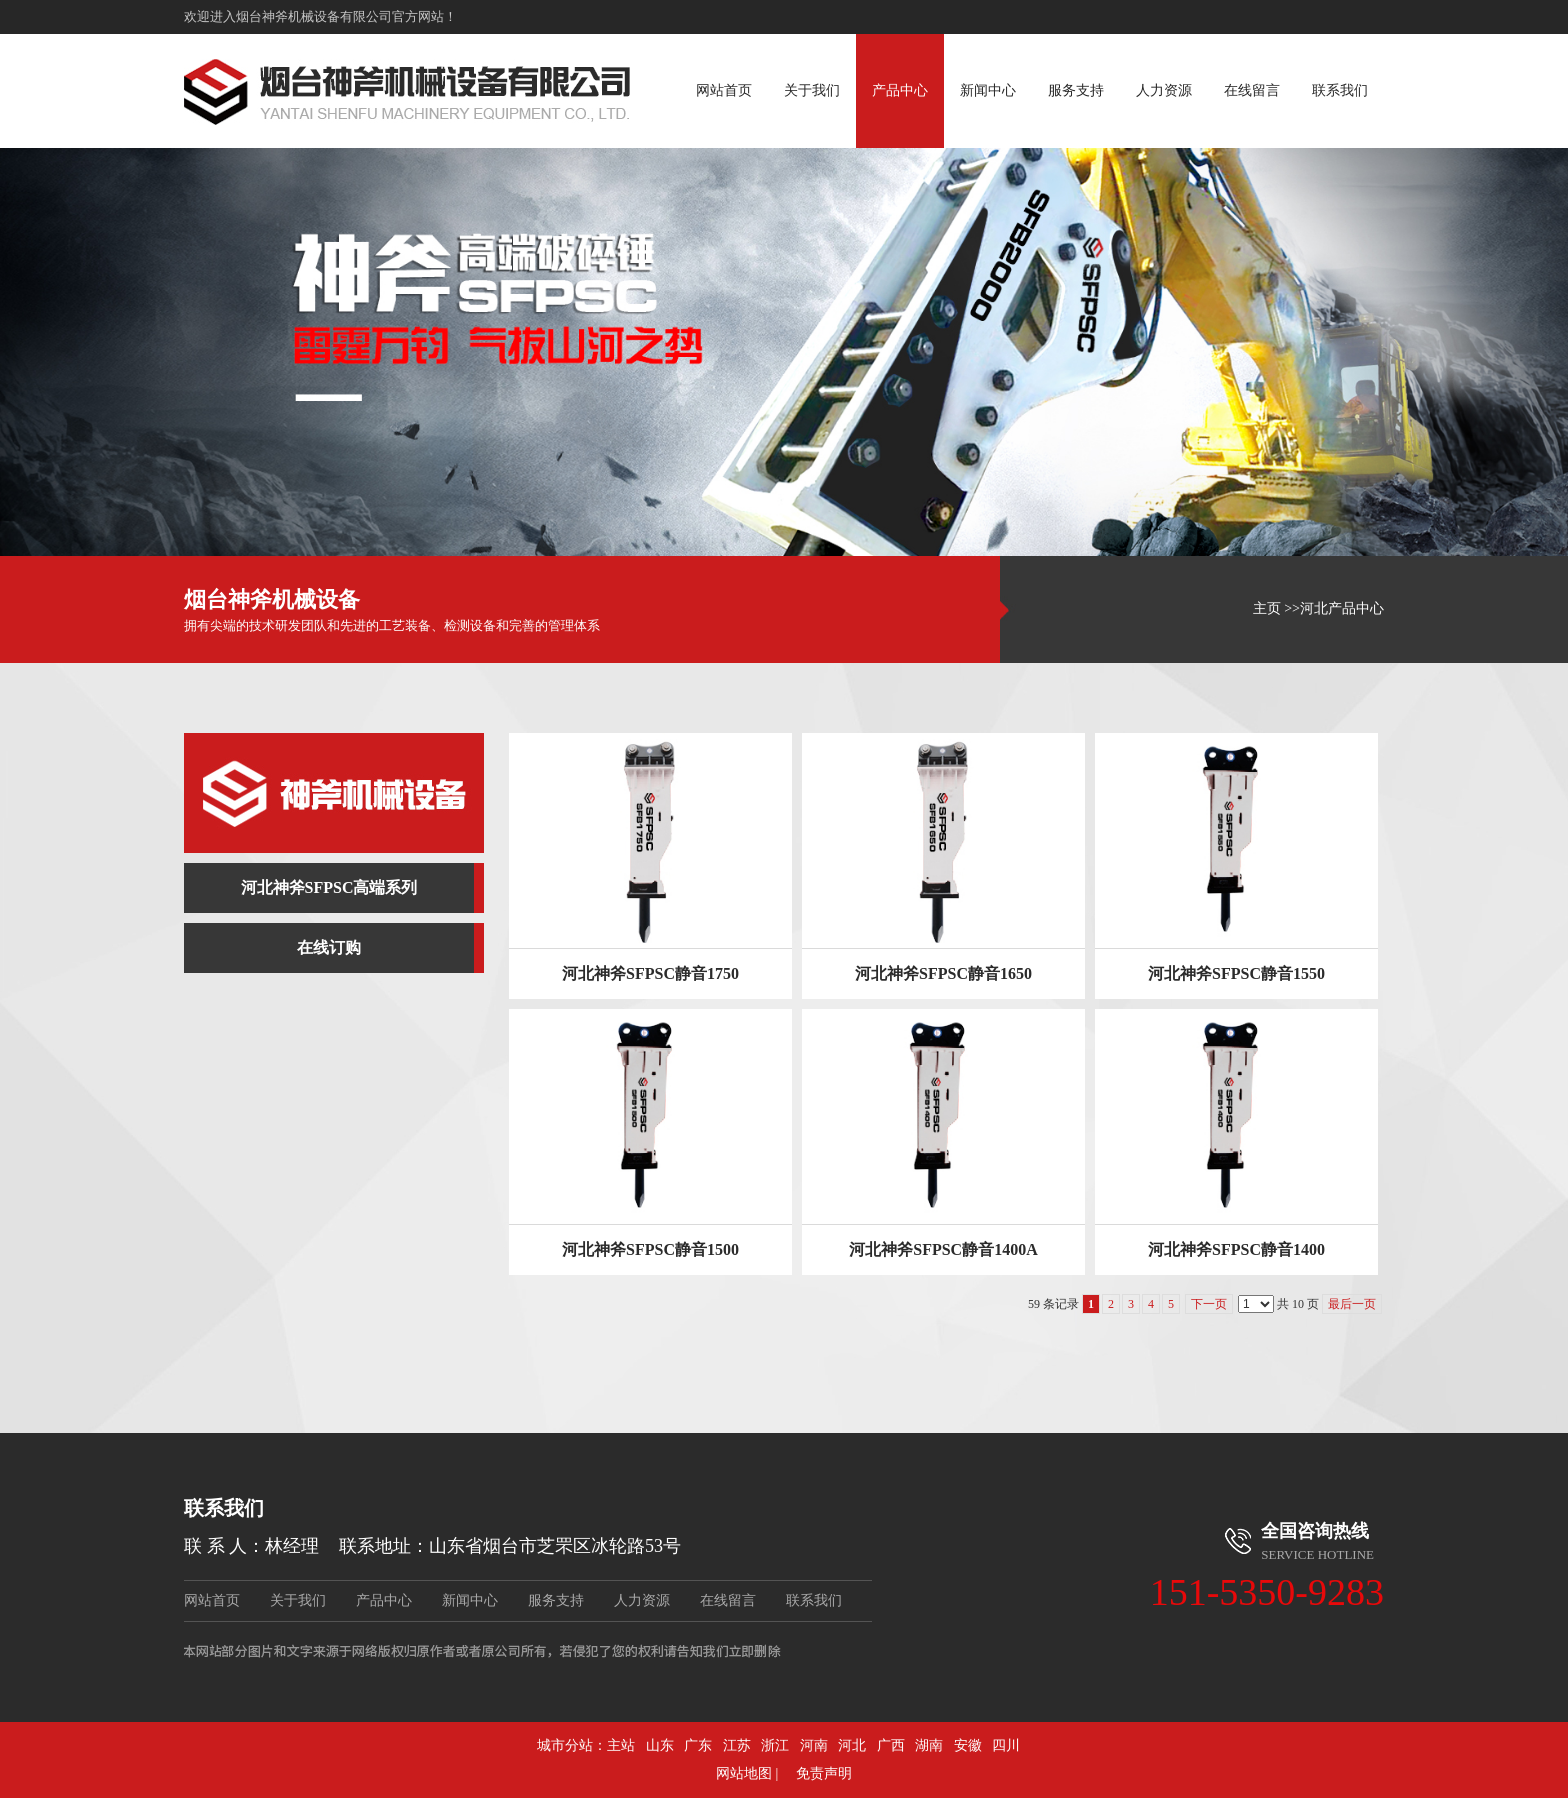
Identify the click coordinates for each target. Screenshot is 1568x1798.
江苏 (737, 1745)
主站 (621, 1745)
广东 (698, 1745)
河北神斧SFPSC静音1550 (1236, 973)
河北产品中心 (1342, 608)
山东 (660, 1745)
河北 (852, 1745)
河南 (814, 1745)
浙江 (775, 1745)
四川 (1006, 1745)
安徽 (968, 1745)
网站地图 (744, 1773)
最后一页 (1352, 1304)
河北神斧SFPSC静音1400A (943, 1249)
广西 (891, 1745)
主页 (1267, 608)
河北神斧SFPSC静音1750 (650, 973)
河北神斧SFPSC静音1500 (650, 1249)
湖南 (929, 1745)
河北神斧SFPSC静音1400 (1236, 1249)
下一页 (1209, 1304)
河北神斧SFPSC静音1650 (943, 973)
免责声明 (824, 1773)
